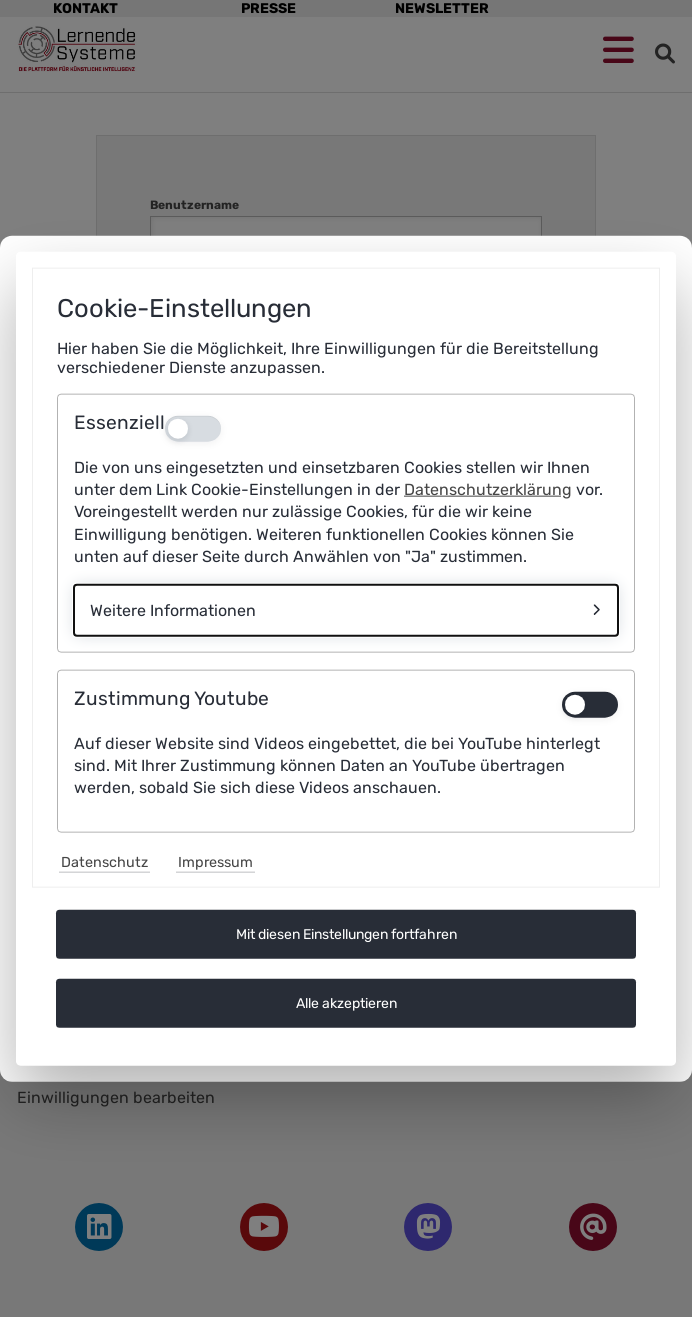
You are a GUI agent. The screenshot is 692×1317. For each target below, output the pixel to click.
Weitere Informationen (173, 609)
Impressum (215, 862)
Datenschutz (104, 862)
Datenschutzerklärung (488, 489)
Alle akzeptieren (346, 1003)
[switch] (590, 704)
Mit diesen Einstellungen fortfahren (346, 934)
